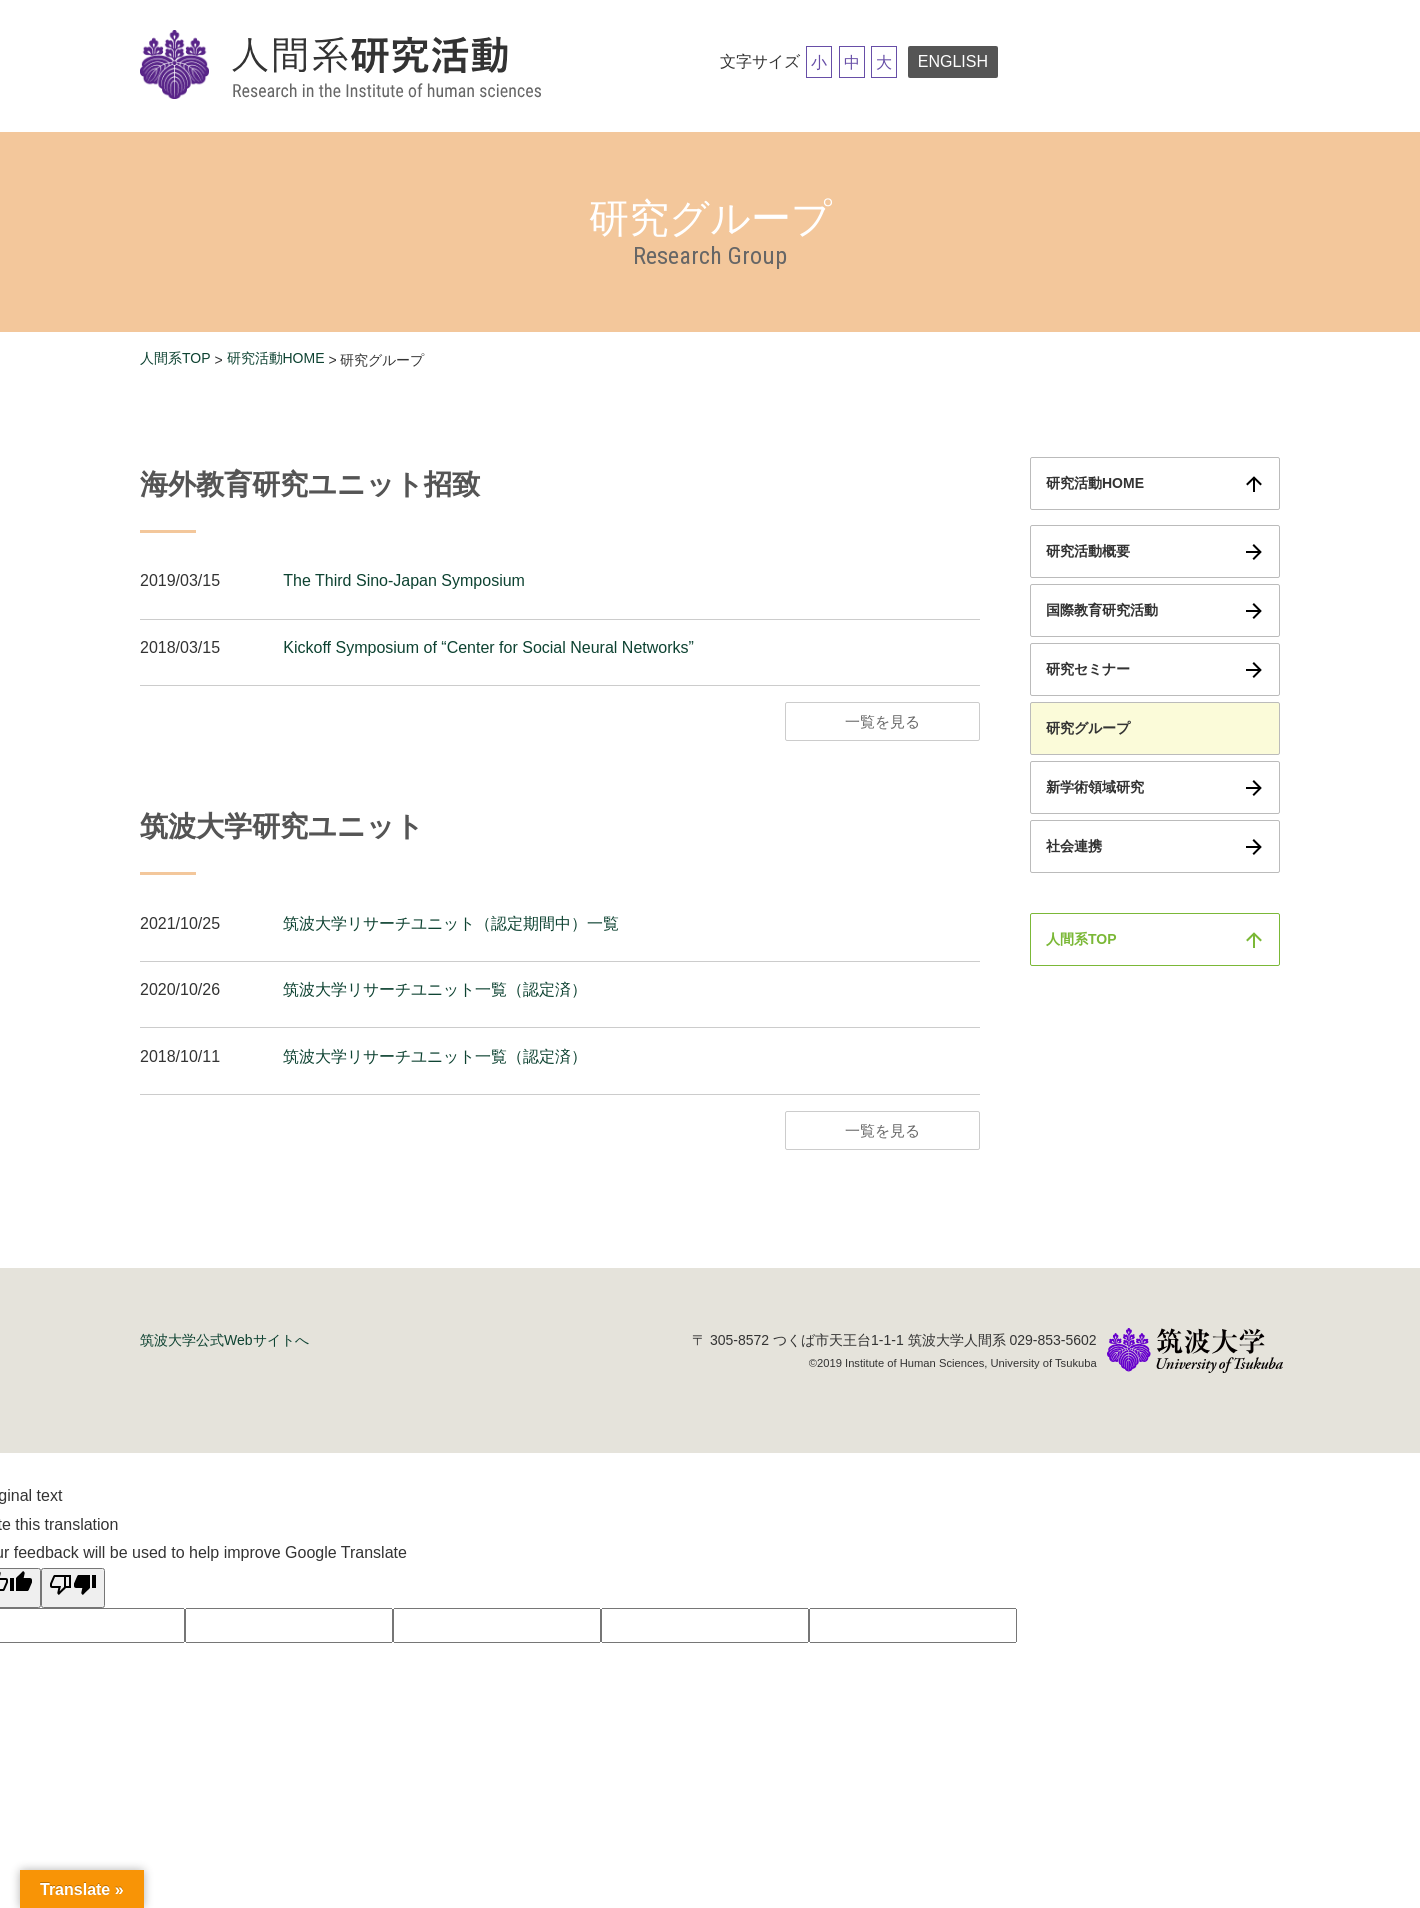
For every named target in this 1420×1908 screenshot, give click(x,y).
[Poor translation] (73, 1588)
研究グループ (1088, 728)
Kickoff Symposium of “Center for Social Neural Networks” (488, 647)
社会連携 (1074, 846)
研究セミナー (1088, 669)
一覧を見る (882, 721)
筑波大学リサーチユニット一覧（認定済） (435, 989)
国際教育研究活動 (1102, 610)
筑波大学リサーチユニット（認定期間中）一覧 (451, 923)
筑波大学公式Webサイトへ (224, 1340)
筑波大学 (1195, 1352)
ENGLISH (953, 61)
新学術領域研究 (1095, 787)
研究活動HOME (276, 358)
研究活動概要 (1088, 551)
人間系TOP (175, 358)
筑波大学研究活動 (345, 66)
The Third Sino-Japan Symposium (404, 580)
